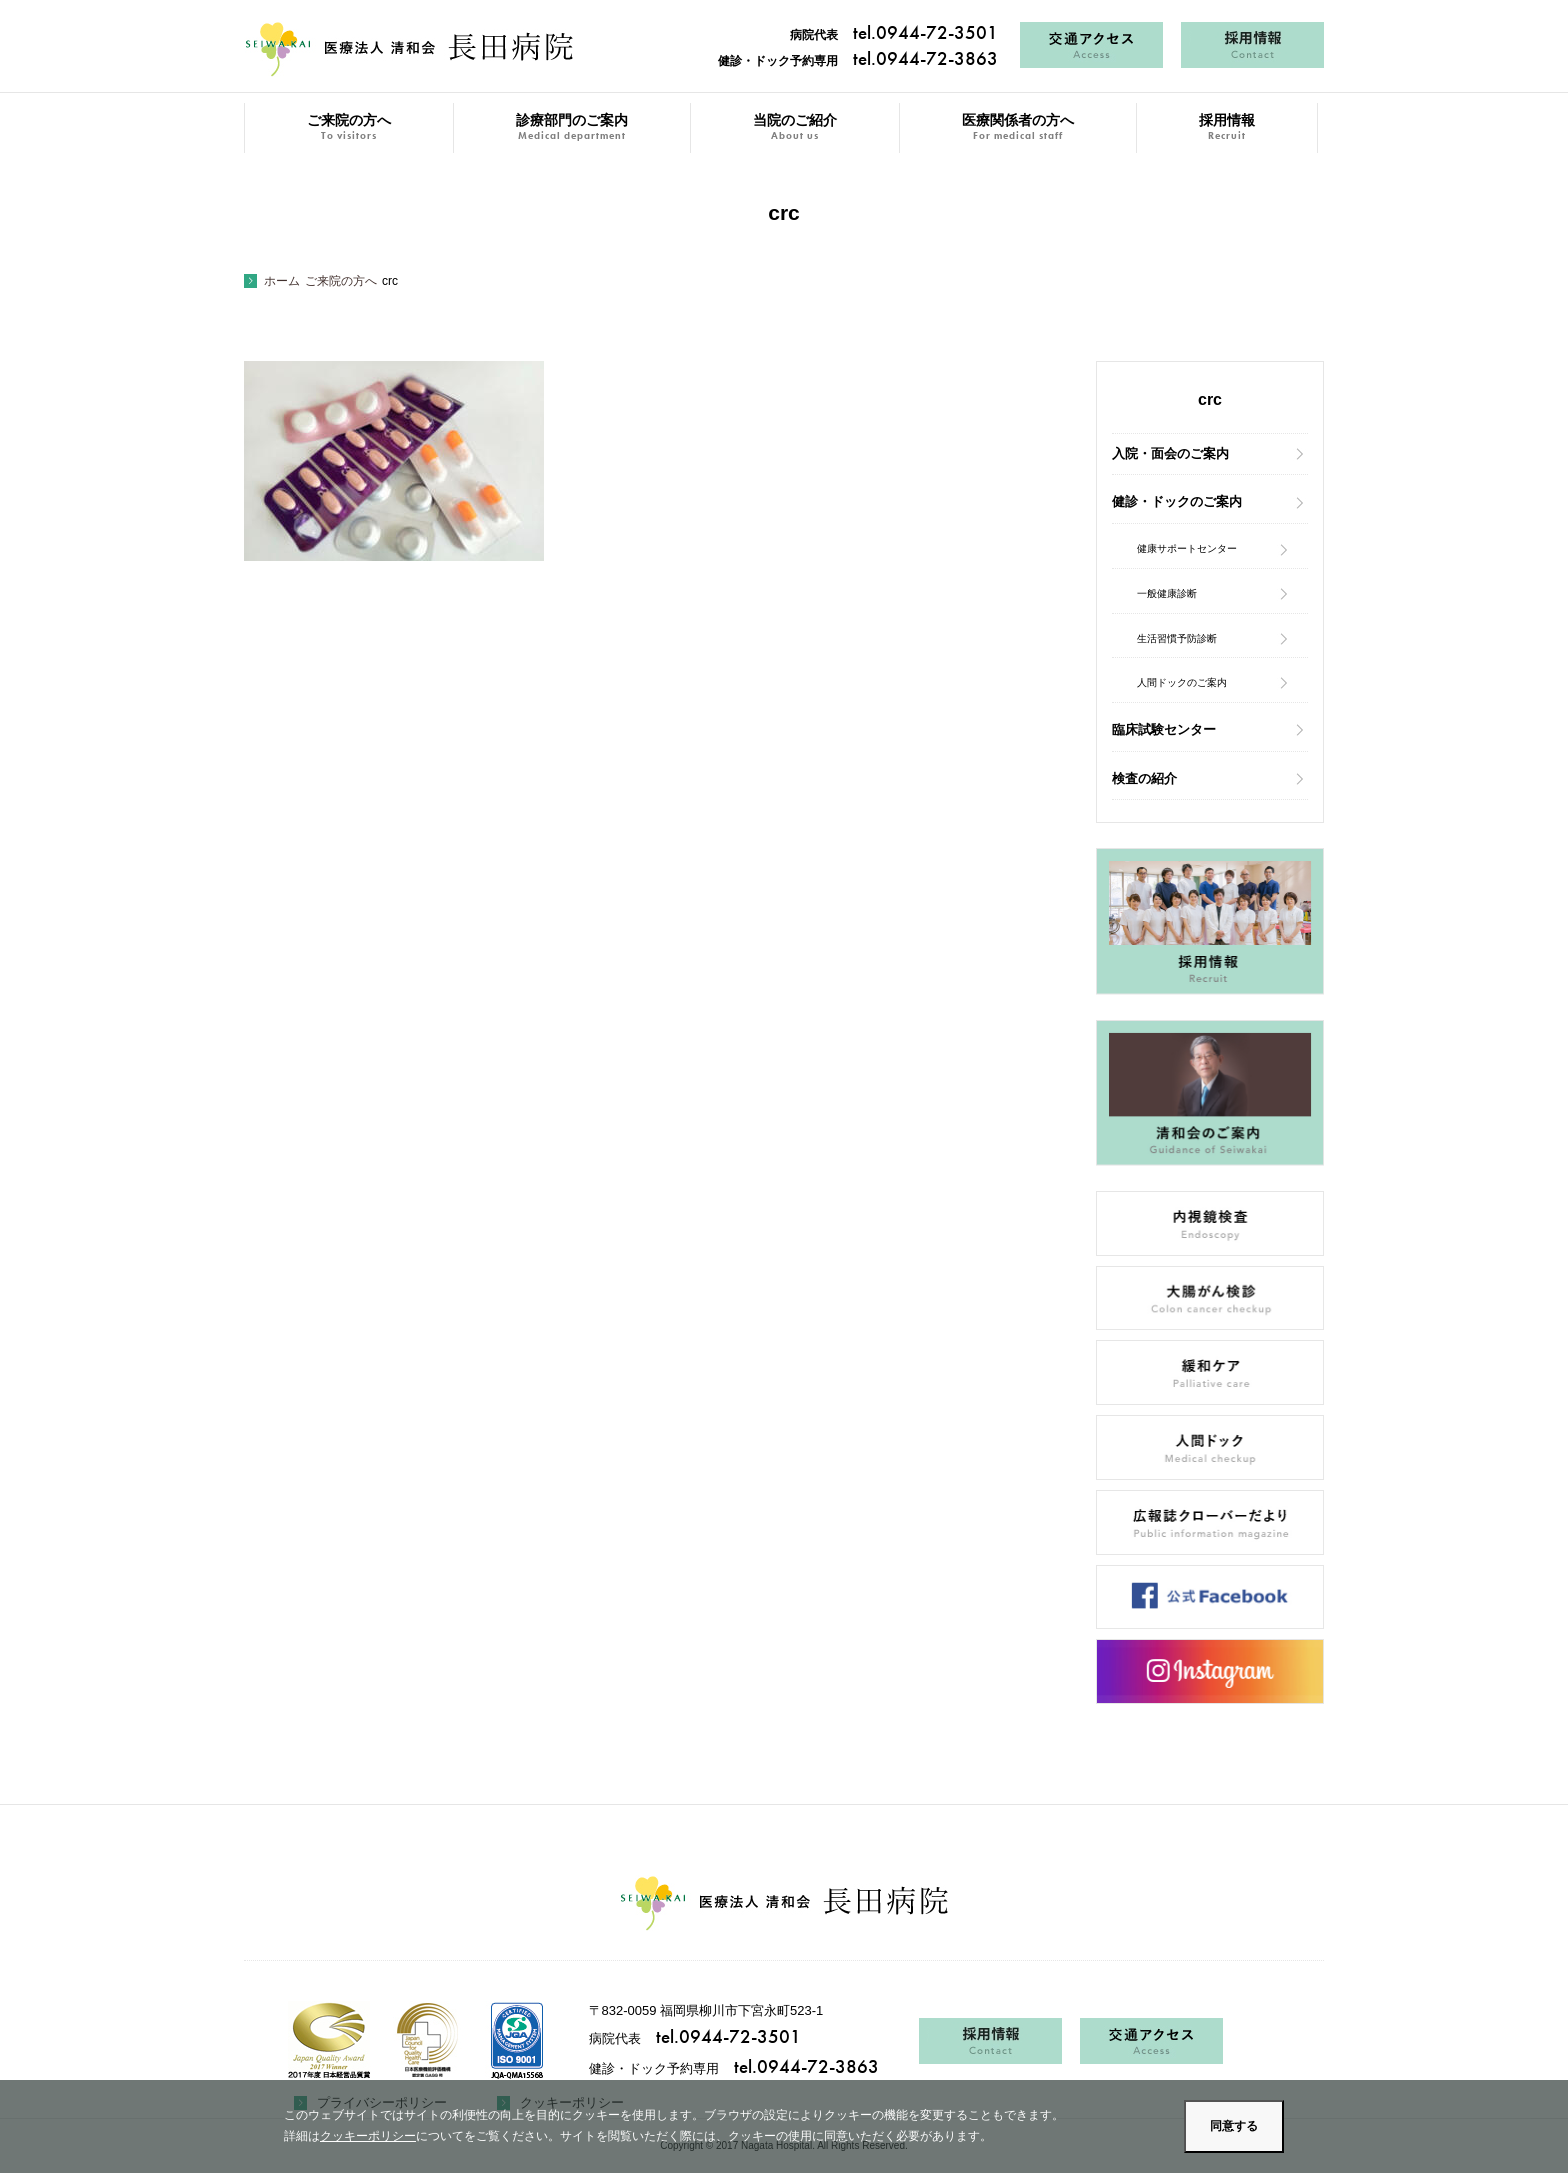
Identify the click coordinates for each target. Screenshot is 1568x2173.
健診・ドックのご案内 (1177, 501)
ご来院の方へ (349, 127)
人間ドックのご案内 (1182, 682)
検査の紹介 (1144, 778)
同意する (1234, 2126)
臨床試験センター (1164, 729)
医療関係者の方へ (1018, 127)
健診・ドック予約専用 (858, 61)
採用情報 (1227, 127)
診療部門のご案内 (572, 127)
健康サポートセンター (1187, 548)
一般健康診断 (1167, 593)
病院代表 (894, 35)
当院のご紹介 (795, 127)
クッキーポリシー (368, 2136)
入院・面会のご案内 (1170, 453)
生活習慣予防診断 (1177, 638)
